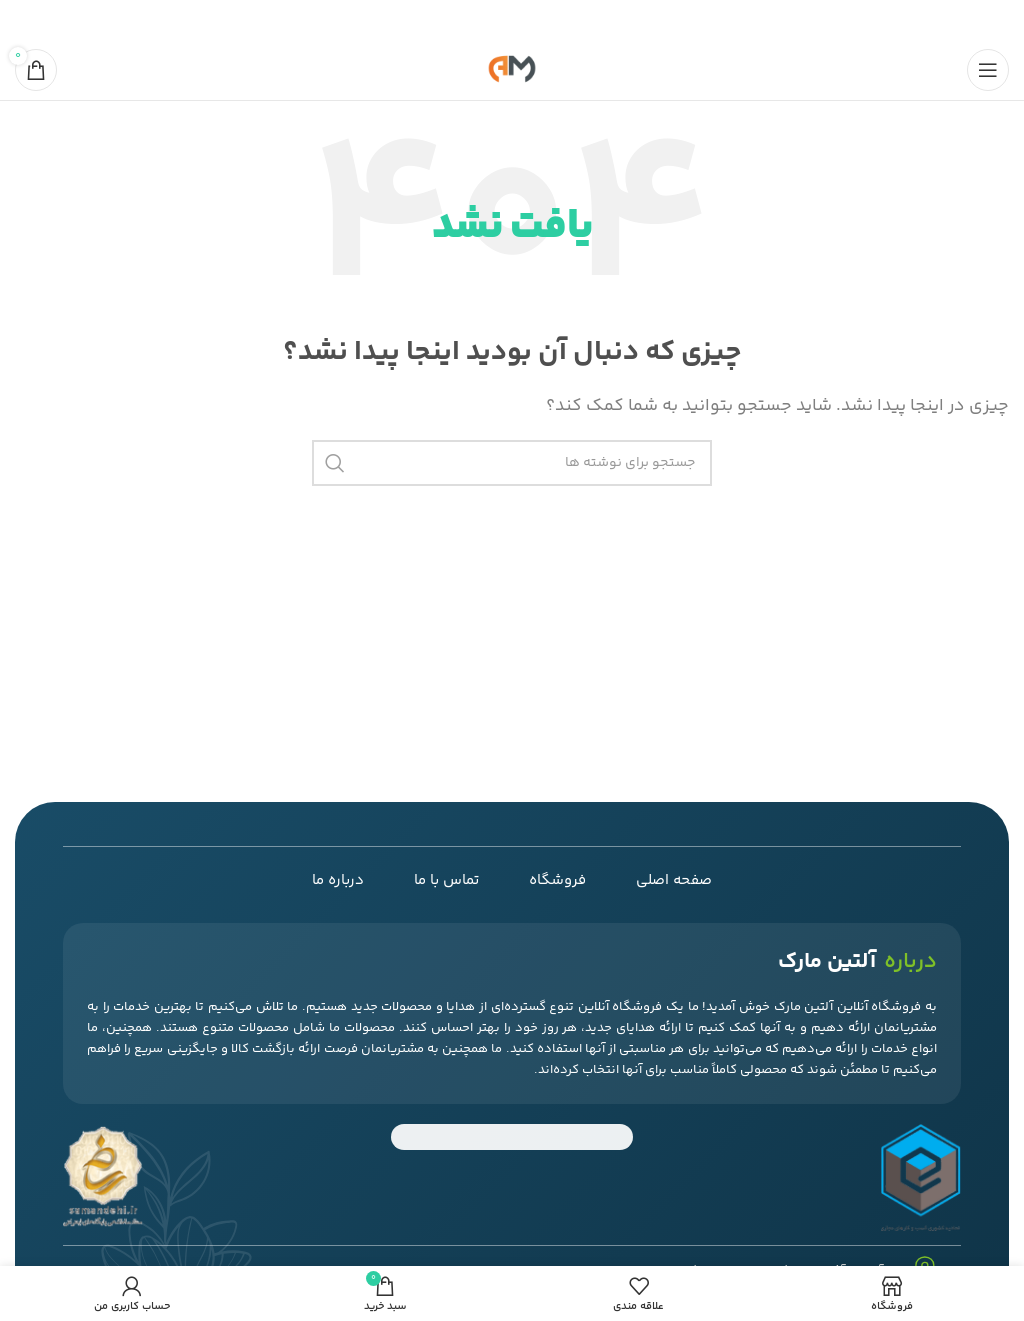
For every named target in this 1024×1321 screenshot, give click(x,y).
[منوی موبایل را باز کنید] (988, 70)
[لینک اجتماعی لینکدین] (489, 20)
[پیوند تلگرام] (464, 20)
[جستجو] (512, 463)
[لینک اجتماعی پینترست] (514, 20)
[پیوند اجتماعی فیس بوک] (563, 20)
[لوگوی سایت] (512, 70)
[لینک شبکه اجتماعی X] (540, 20)
